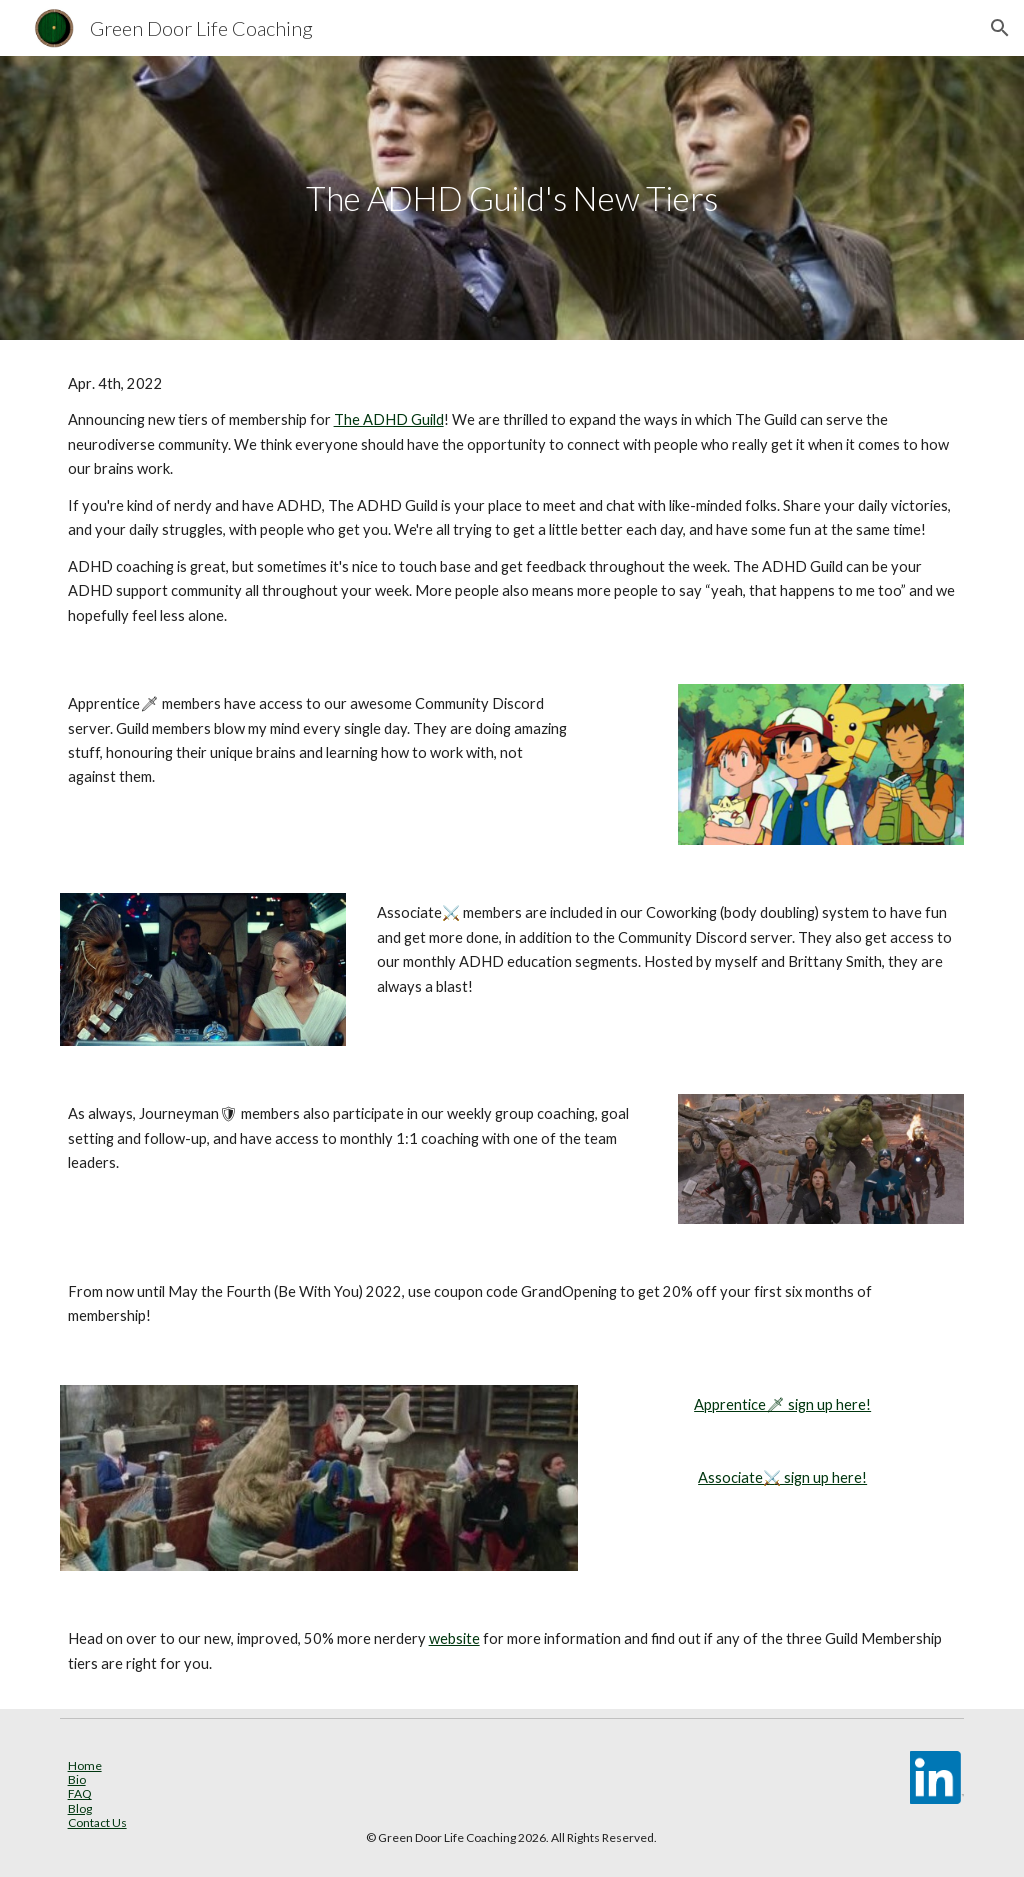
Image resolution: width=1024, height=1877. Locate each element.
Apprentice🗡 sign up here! (782, 1404)
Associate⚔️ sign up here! (782, 1477)
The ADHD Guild (389, 419)
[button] (1000, 28)
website (454, 1638)
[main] (511, 198)
